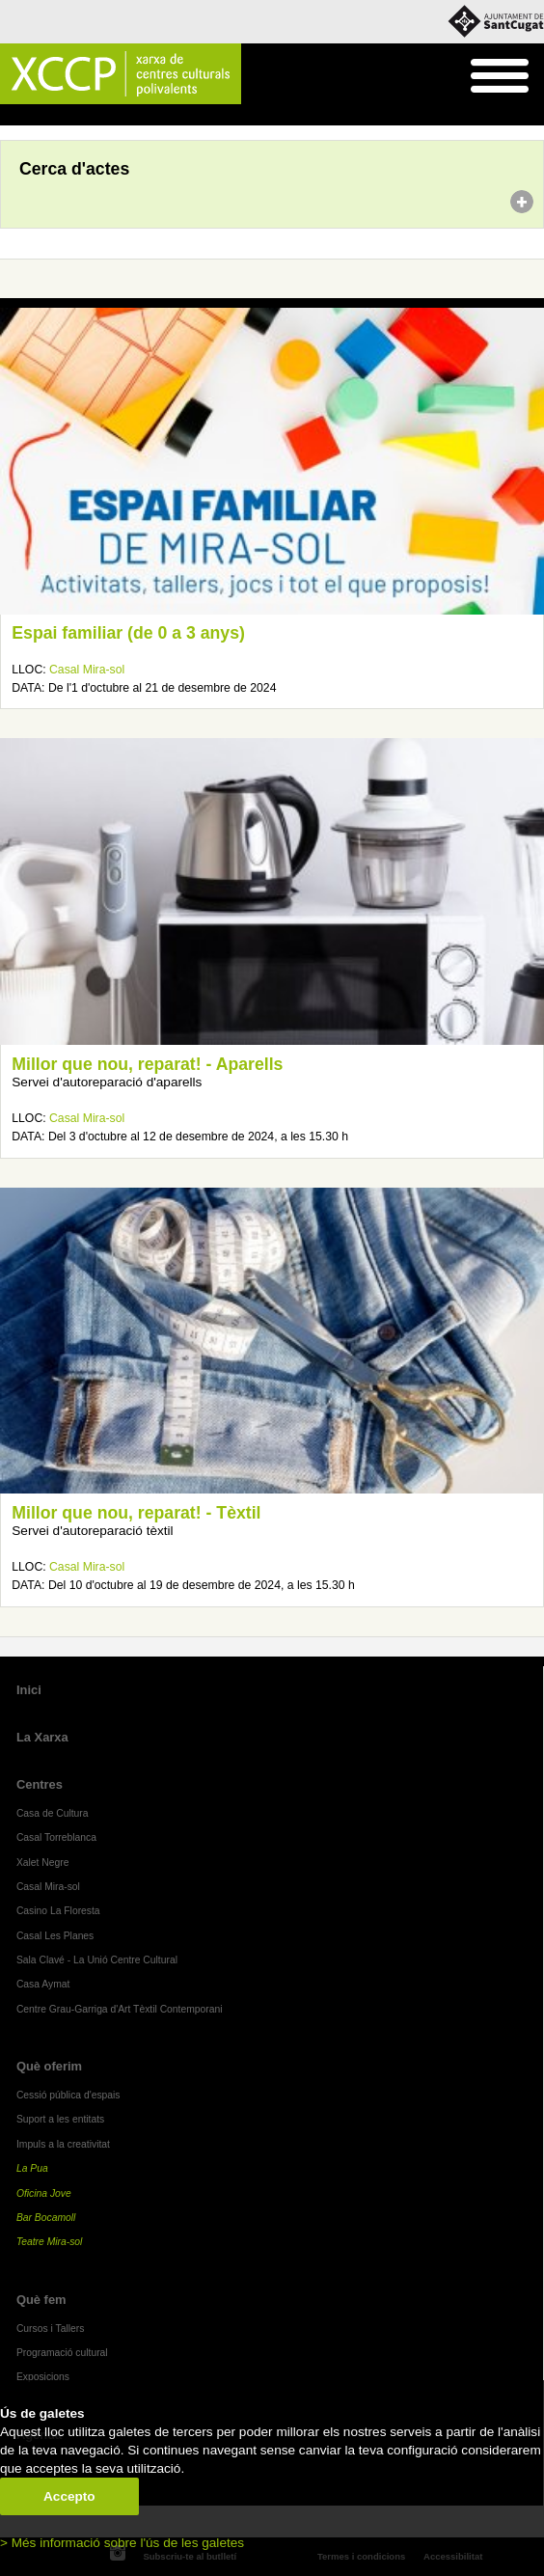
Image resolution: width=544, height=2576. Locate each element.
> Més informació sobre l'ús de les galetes (122, 2542)
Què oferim (49, 2066)
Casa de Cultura (52, 1813)
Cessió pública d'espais (68, 2095)
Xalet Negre (42, 1862)
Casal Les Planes (55, 1936)
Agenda (51, 116)
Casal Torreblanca (56, 1837)
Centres (39, 1784)
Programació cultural (62, 2352)
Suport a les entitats (60, 2119)
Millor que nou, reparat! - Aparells (147, 1064)
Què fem (41, 2299)
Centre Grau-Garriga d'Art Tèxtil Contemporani (119, 2009)
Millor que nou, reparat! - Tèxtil (136, 1512)
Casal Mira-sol (86, 669)
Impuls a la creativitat (63, 2144)
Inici (10, 116)
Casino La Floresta (58, 1910)
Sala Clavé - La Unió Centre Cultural (96, 1960)
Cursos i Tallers (50, 2328)
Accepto (69, 2496)
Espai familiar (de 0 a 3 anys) (128, 633)
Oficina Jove (43, 2193)
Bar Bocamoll (45, 2217)
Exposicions (42, 2376)
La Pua (32, 2168)
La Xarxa (42, 1737)
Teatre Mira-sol (49, 2241)
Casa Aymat (43, 1984)
